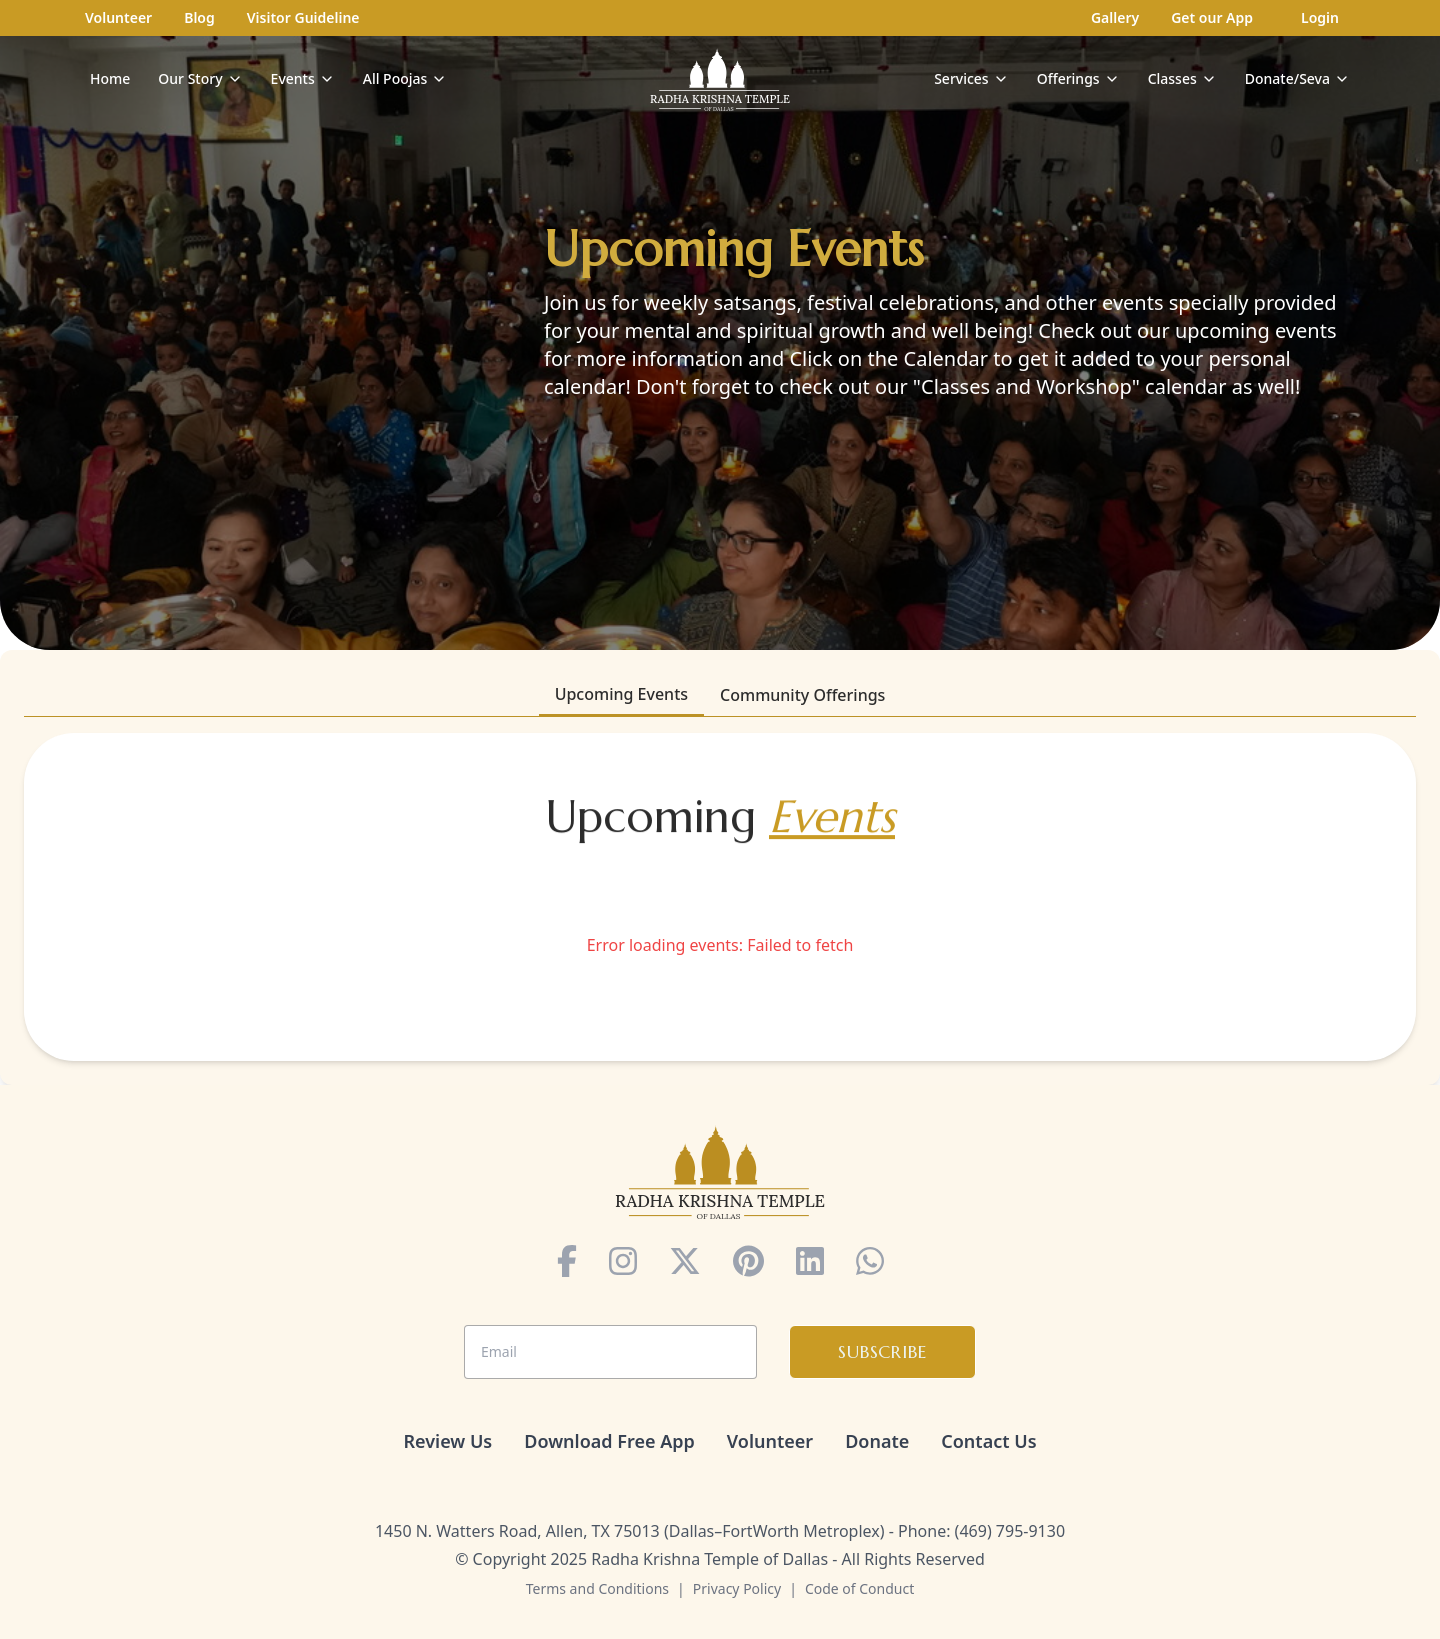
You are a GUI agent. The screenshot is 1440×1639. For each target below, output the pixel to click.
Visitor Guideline (303, 17)
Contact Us (988, 1441)
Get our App (1212, 17)
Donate (877, 1441)
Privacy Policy (737, 1588)
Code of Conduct (859, 1588)
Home (110, 78)
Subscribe (882, 1351)
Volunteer (118, 17)
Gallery (1115, 17)
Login (1320, 17)
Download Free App (609, 1441)
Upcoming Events (621, 694)
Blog (199, 17)
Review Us (447, 1441)
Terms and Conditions (597, 1588)
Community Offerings (802, 695)
